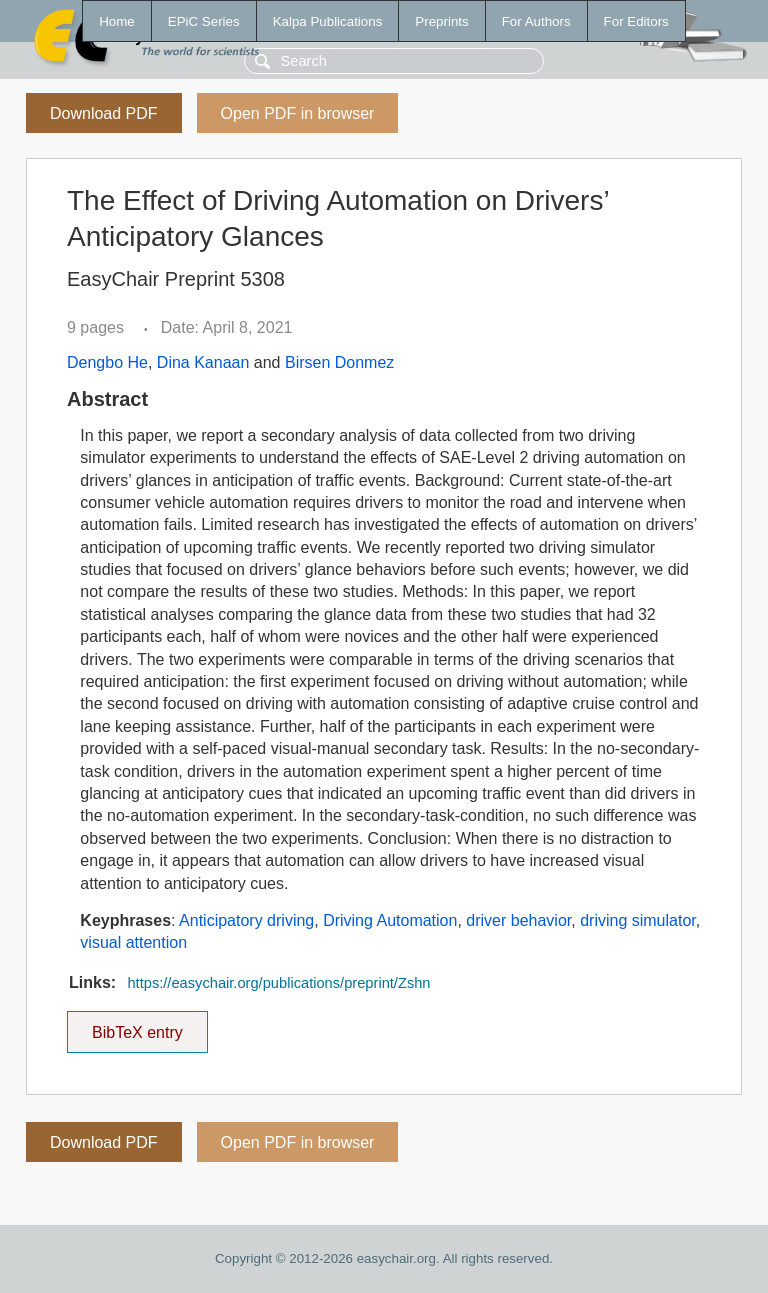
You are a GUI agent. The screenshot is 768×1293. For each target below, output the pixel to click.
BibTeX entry (137, 1026)
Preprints (441, 21)
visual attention (133, 942)
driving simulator (638, 920)
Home (117, 21)
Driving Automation (390, 920)
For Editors (636, 21)
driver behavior (518, 920)
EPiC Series (204, 21)
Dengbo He (107, 362)
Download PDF (104, 113)
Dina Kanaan (203, 362)
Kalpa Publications (328, 21)
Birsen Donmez (339, 362)
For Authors (536, 21)
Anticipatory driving (246, 920)
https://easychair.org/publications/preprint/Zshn (278, 983)
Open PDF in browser (298, 113)
